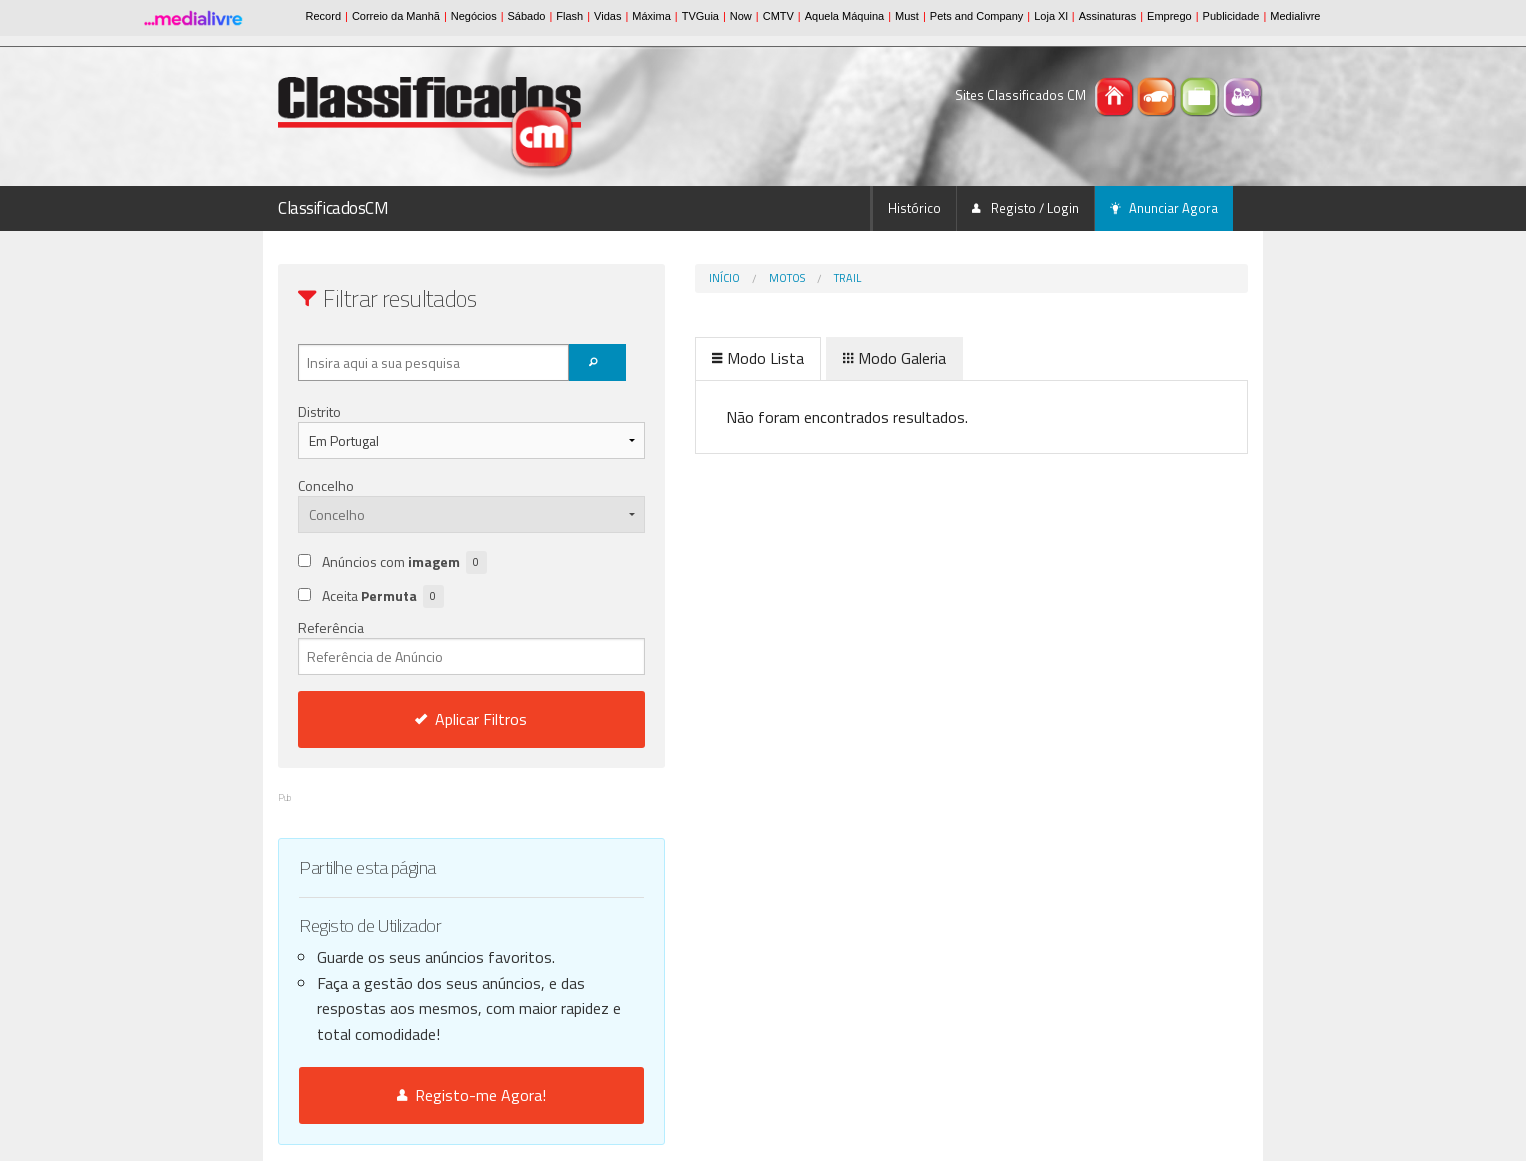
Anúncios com (404, 562)
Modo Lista (674, 358)
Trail (763, 278)
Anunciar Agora (1164, 208)
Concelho (326, 485)
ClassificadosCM (333, 208)
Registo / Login (1025, 208)
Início (640, 278)
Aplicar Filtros (430, 719)
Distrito (319, 411)
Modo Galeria (810, 358)
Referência (429, 646)
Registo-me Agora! (429, 1095)
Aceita (383, 596)
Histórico (914, 208)
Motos (703, 278)
